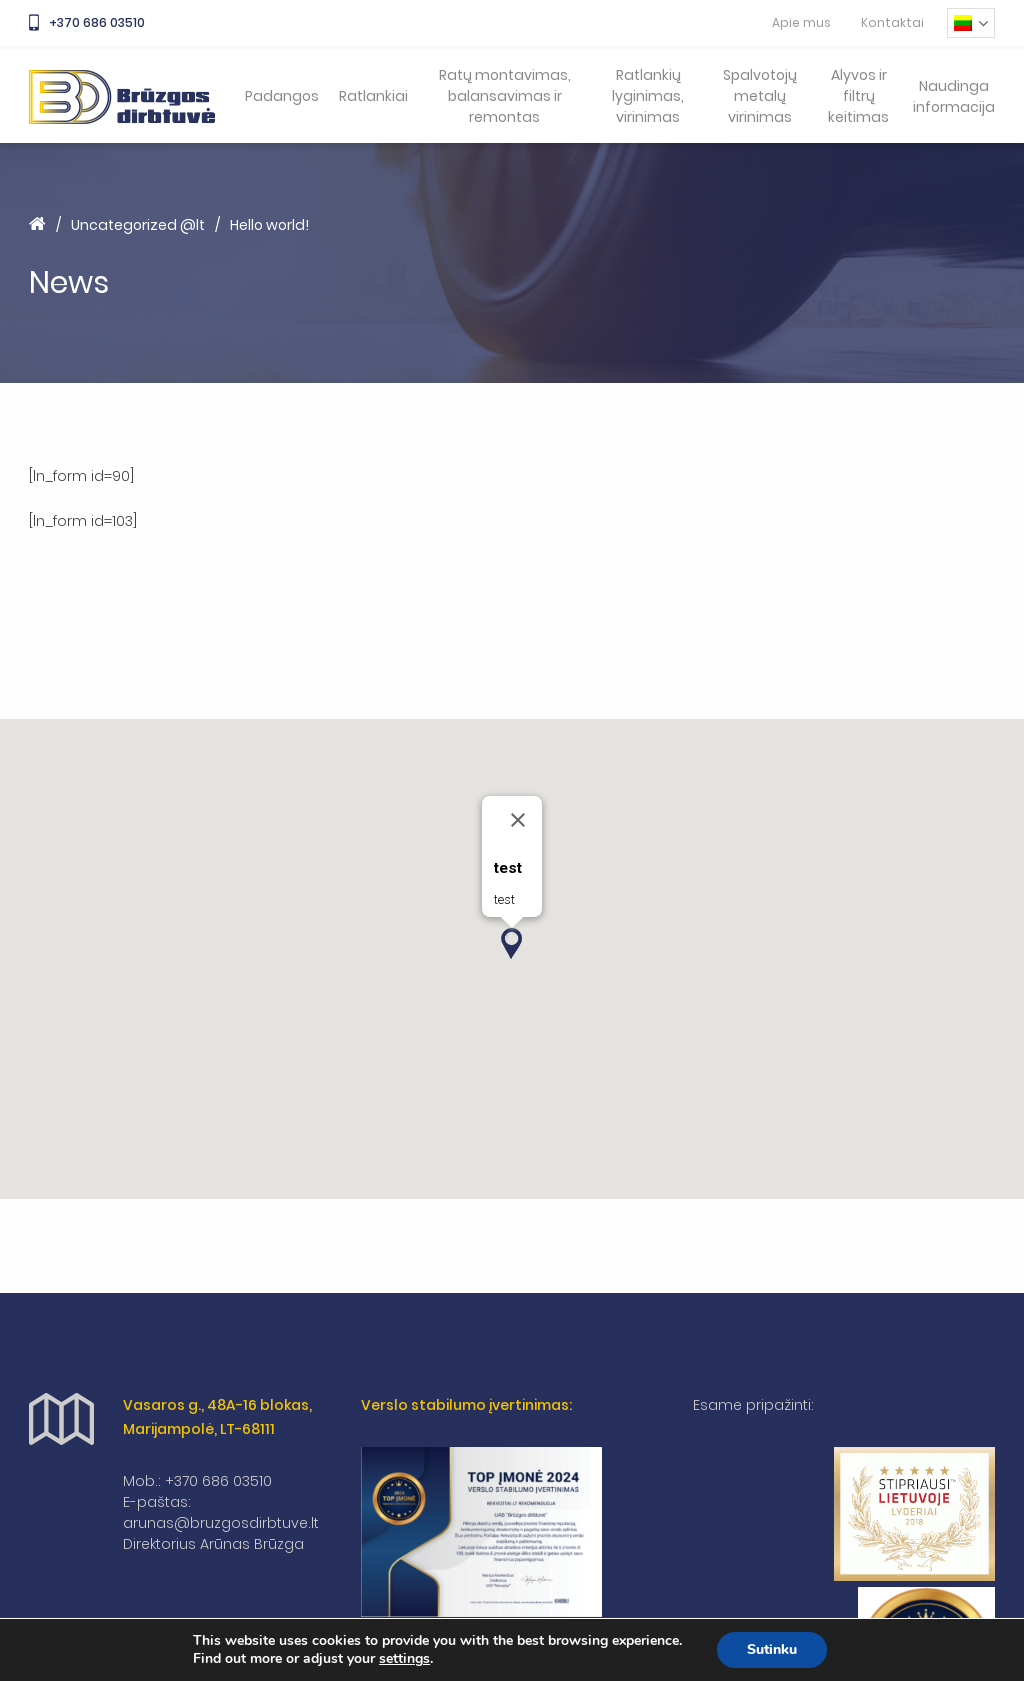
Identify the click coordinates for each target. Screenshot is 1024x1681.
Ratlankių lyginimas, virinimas (648, 96)
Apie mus (801, 22)
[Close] (518, 820)
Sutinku (772, 1649)
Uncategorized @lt (138, 225)
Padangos (282, 96)
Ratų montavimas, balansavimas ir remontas (505, 96)
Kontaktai (892, 22)
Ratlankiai (373, 96)
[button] (511, 943)
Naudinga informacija (954, 96)
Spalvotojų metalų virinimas (760, 96)
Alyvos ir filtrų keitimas (858, 96)
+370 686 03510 (87, 23)
